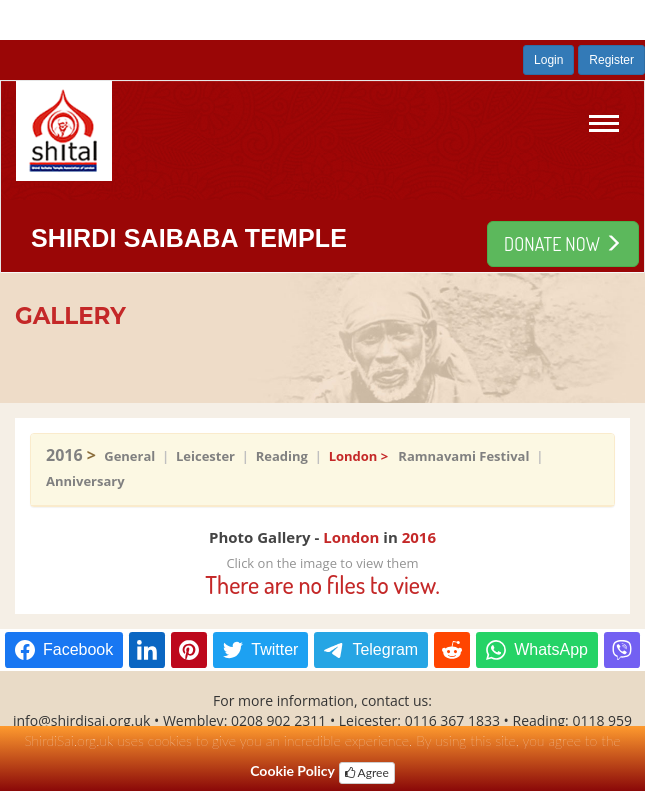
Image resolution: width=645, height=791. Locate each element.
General (129, 456)
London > (364, 456)
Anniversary (87, 481)
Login (548, 60)
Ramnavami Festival (463, 456)
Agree (367, 772)
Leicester (205, 456)
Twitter (274, 649)
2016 (66, 455)
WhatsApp (551, 649)
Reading (282, 456)
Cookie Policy (292, 770)
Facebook (78, 649)
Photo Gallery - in (322, 537)
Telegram (385, 649)
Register (611, 60)
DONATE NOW (563, 244)
